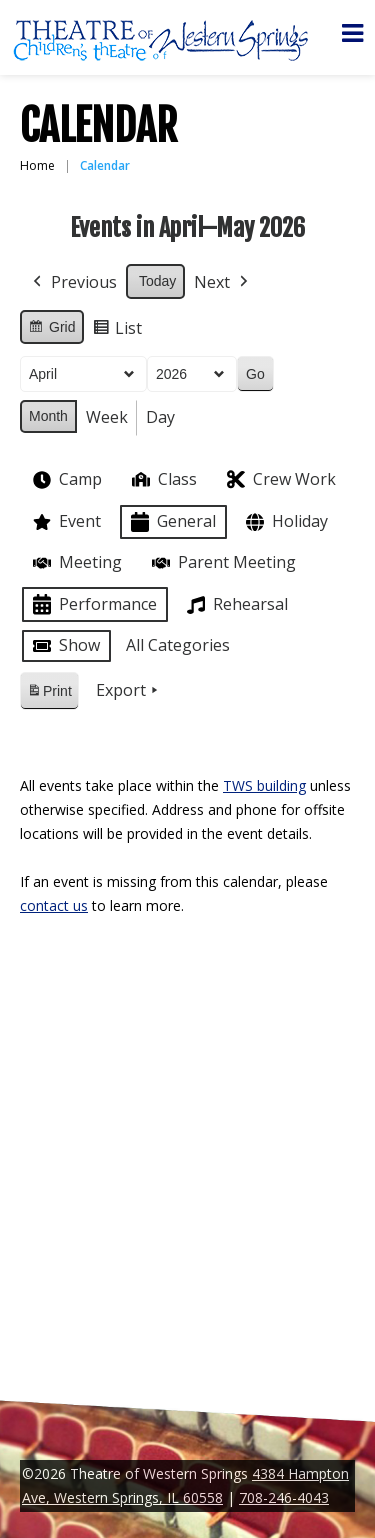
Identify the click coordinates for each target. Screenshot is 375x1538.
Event (65, 522)
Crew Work (279, 479)
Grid (51, 330)
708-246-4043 (284, 1497)
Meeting (75, 562)
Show (64, 646)
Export (129, 691)
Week (107, 417)
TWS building (264, 785)
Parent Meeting (222, 562)
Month (48, 416)
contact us (54, 905)
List (117, 331)
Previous (73, 283)
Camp (65, 480)
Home (37, 165)
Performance (93, 604)
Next (223, 283)
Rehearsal (235, 605)
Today (157, 281)
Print (49, 694)
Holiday (285, 522)
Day (160, 417)
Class (162, 479)
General (171, 522)
